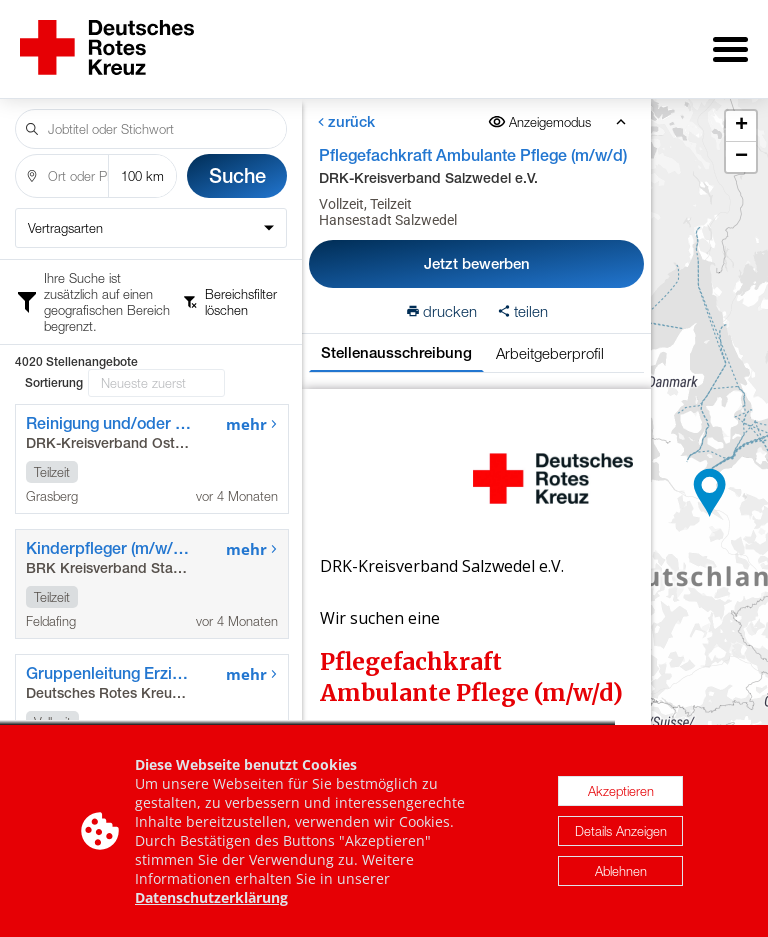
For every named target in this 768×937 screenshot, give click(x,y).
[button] (710, 486)
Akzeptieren (621, 791)
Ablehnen (621, 871)
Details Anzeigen (621, 831)
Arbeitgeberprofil (550, 339)
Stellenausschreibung (396, 338)
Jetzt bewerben (477, 249)
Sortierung (54, 284)
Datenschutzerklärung (211, 897)
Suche (237, 161)
